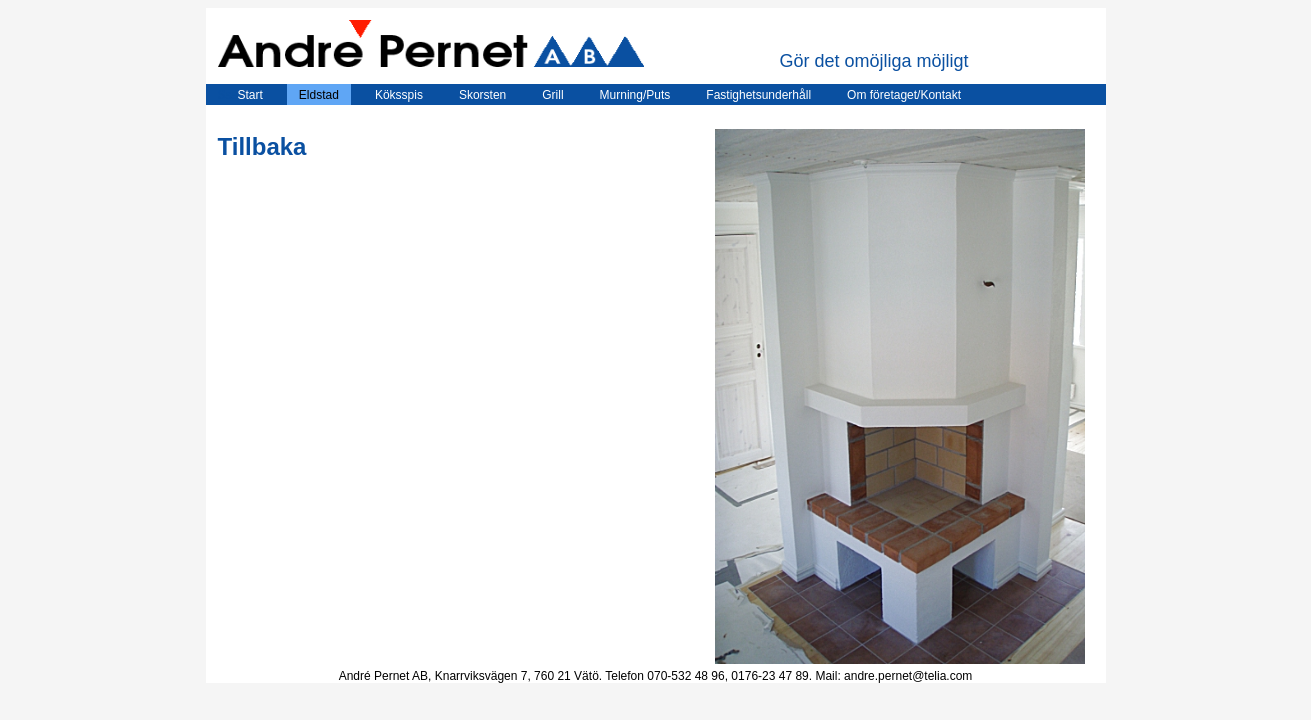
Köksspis (399, 95)
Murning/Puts (635, 95)
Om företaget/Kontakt (904, 95)
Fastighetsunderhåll (758, 95)
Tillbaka (262, 146)
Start (240, 95)
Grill (552, 95)
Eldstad (319, 95)
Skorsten (482, 95)
